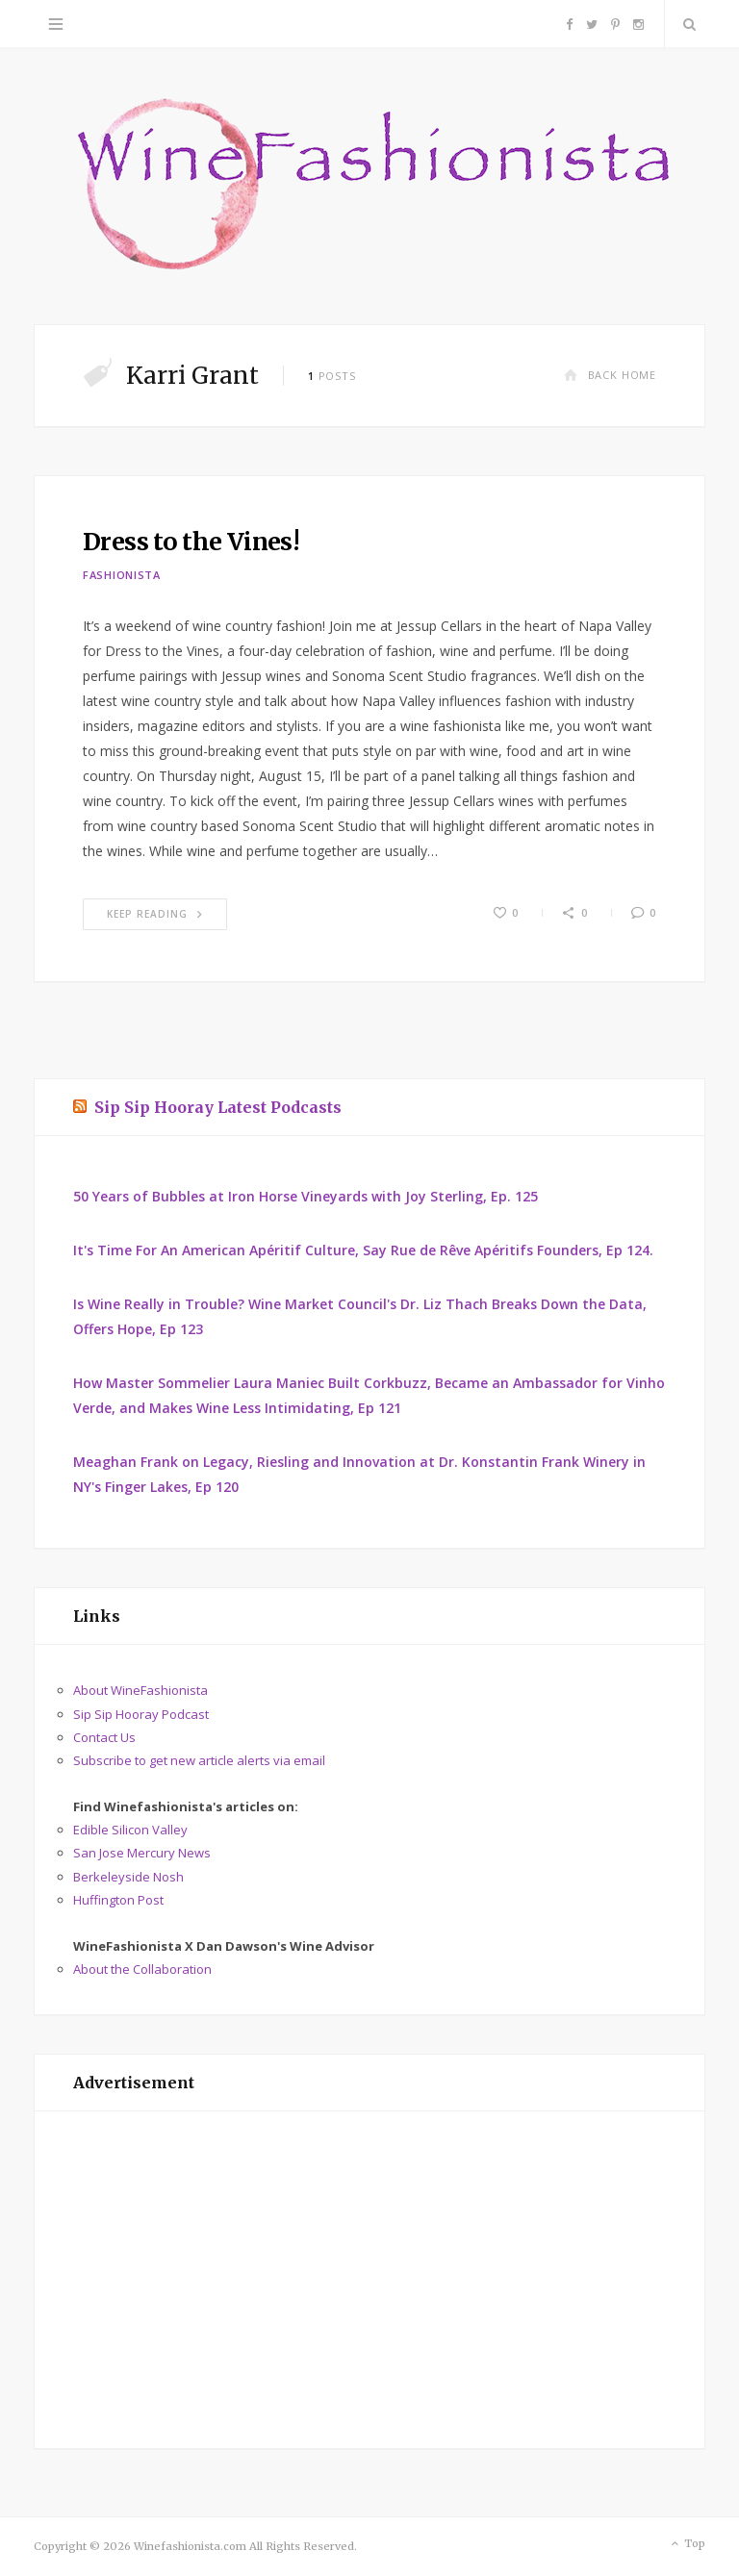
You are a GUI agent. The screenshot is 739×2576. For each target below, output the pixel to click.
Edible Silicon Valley (130, 1829)
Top (686, 2544)
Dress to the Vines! (191, 541)
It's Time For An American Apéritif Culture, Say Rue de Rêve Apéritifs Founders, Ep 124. (363, 1250)
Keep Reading (155, 914)
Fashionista (122, 575)
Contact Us (104, 1737)
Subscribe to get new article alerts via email (199, 1760)
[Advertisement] (369, 2279)
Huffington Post (118, 1899)
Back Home (610, 374)
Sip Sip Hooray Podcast (141, 1714)
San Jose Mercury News (142, 1852)
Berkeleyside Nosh (128, 1876)
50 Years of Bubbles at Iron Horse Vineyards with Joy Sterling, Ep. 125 (305, 1196)
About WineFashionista (140, 1690)
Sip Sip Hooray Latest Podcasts (218, 1107)
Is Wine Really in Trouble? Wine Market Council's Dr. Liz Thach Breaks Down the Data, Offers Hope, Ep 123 (360, 1316)
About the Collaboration (142, 1969)
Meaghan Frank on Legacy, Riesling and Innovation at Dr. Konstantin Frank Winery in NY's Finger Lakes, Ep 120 (359, 1474)
